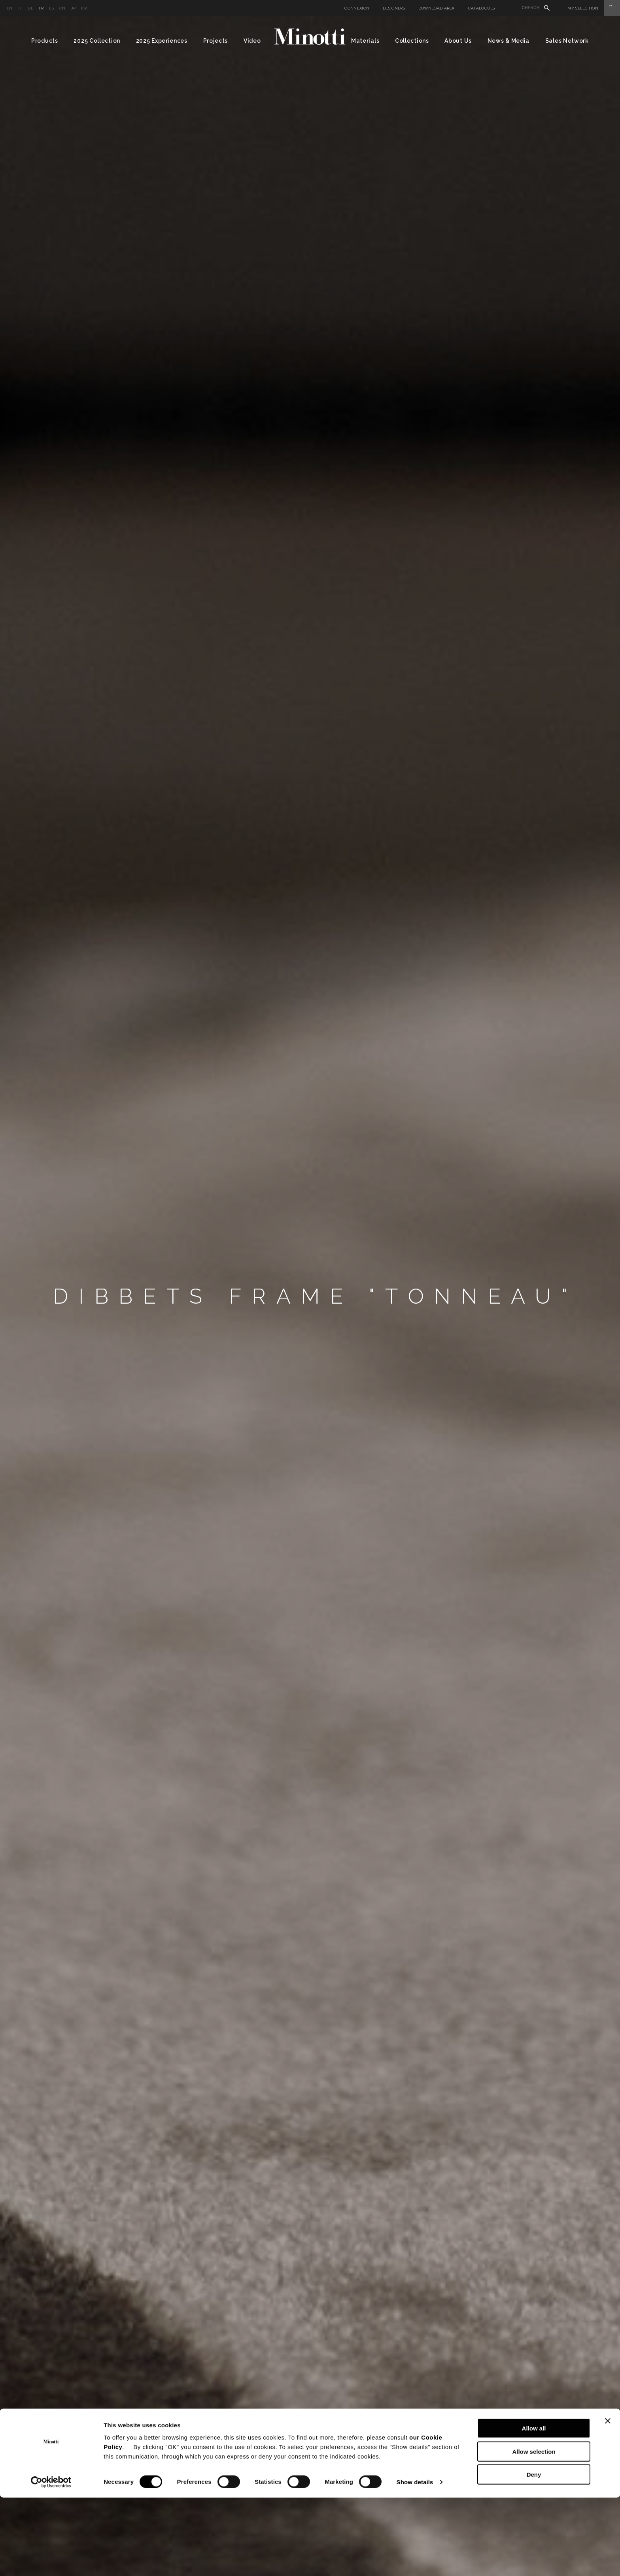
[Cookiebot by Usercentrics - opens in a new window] (51, 2561)
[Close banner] (608, 2499)
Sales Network (567, 41)
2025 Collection (97, 41)
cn (62, 8)
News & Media (508, 41)
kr (84, 8)
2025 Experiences (161, 41)
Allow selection (533, 2530)
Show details (415, 2560)
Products (44, 41)
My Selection (593, 8)
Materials (365, 41)
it (20, 8)
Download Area (436, 8)
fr (41, 8)
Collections (412, 41)
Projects (215, 41)
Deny (534, 2553)
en (10, 8)
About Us (458, 41)
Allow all (534, 2506)
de (30, 8)
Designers (394, 8)
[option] (310, 1296)
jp (73, 8)
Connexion (356, 8)
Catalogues (481, 8)
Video (252, 41)
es (51, 8)
